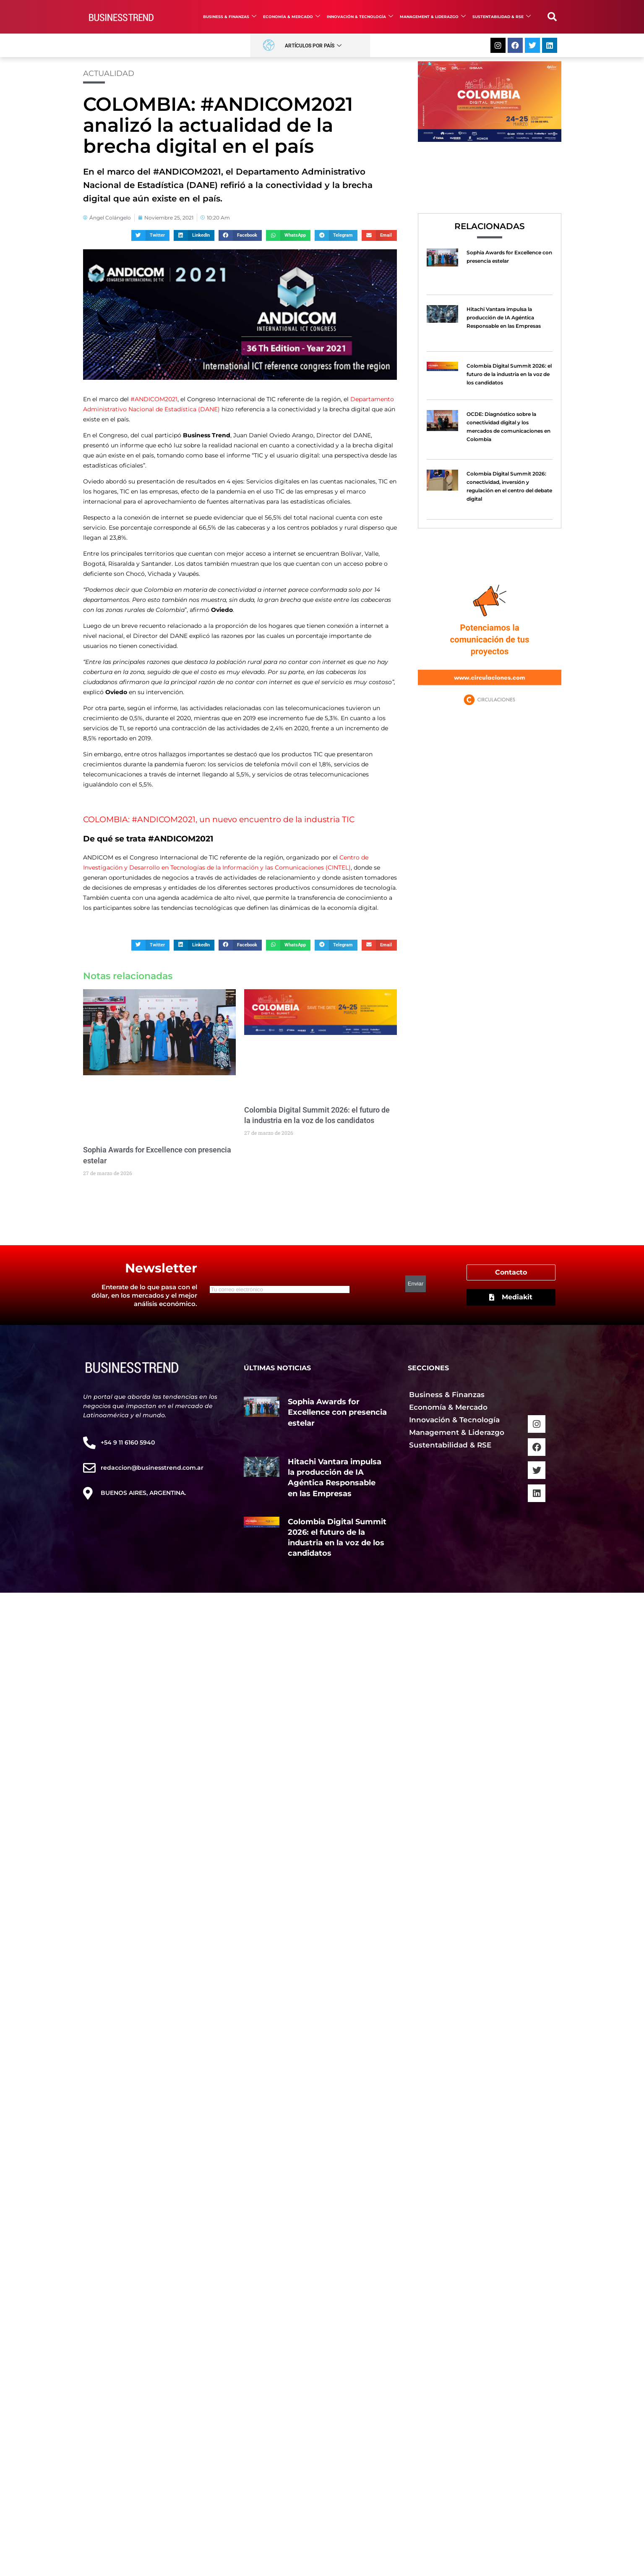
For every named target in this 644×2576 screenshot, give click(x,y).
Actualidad (108, 73)
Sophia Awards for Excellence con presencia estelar (337, 1412)
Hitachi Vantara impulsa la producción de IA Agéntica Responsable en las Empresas (504, 317)
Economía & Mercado (291, 17)
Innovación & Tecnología (360, 17)
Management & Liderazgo (433, 17)
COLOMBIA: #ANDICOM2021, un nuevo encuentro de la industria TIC (219, 819)
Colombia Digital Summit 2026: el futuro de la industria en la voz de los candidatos (509, 374)
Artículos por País (313, 46)
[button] (552, 16)
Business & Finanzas (229, 17)
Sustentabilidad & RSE (501, 17)
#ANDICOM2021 (153, 399)
